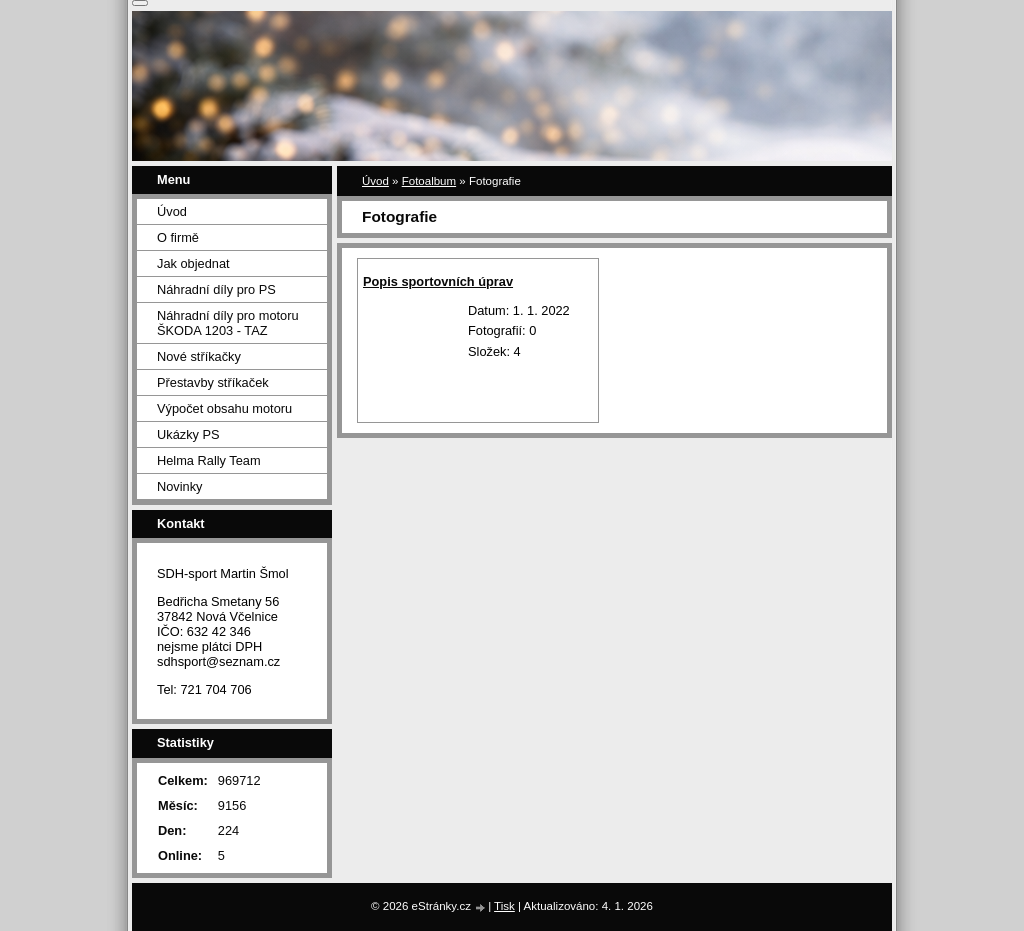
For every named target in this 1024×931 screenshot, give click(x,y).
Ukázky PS (188, 434)
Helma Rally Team (209, 460)
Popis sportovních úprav (438, 281)
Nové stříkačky (199, 356)
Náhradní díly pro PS (216, 289)
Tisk (504, 906)
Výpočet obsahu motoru (224, 408)
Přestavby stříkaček (213, 382)
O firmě (178, 237)
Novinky (180, 486)
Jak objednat (193, 263)
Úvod (375, 181)
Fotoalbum (429, 181)
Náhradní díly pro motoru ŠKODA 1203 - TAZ (228, 323)
